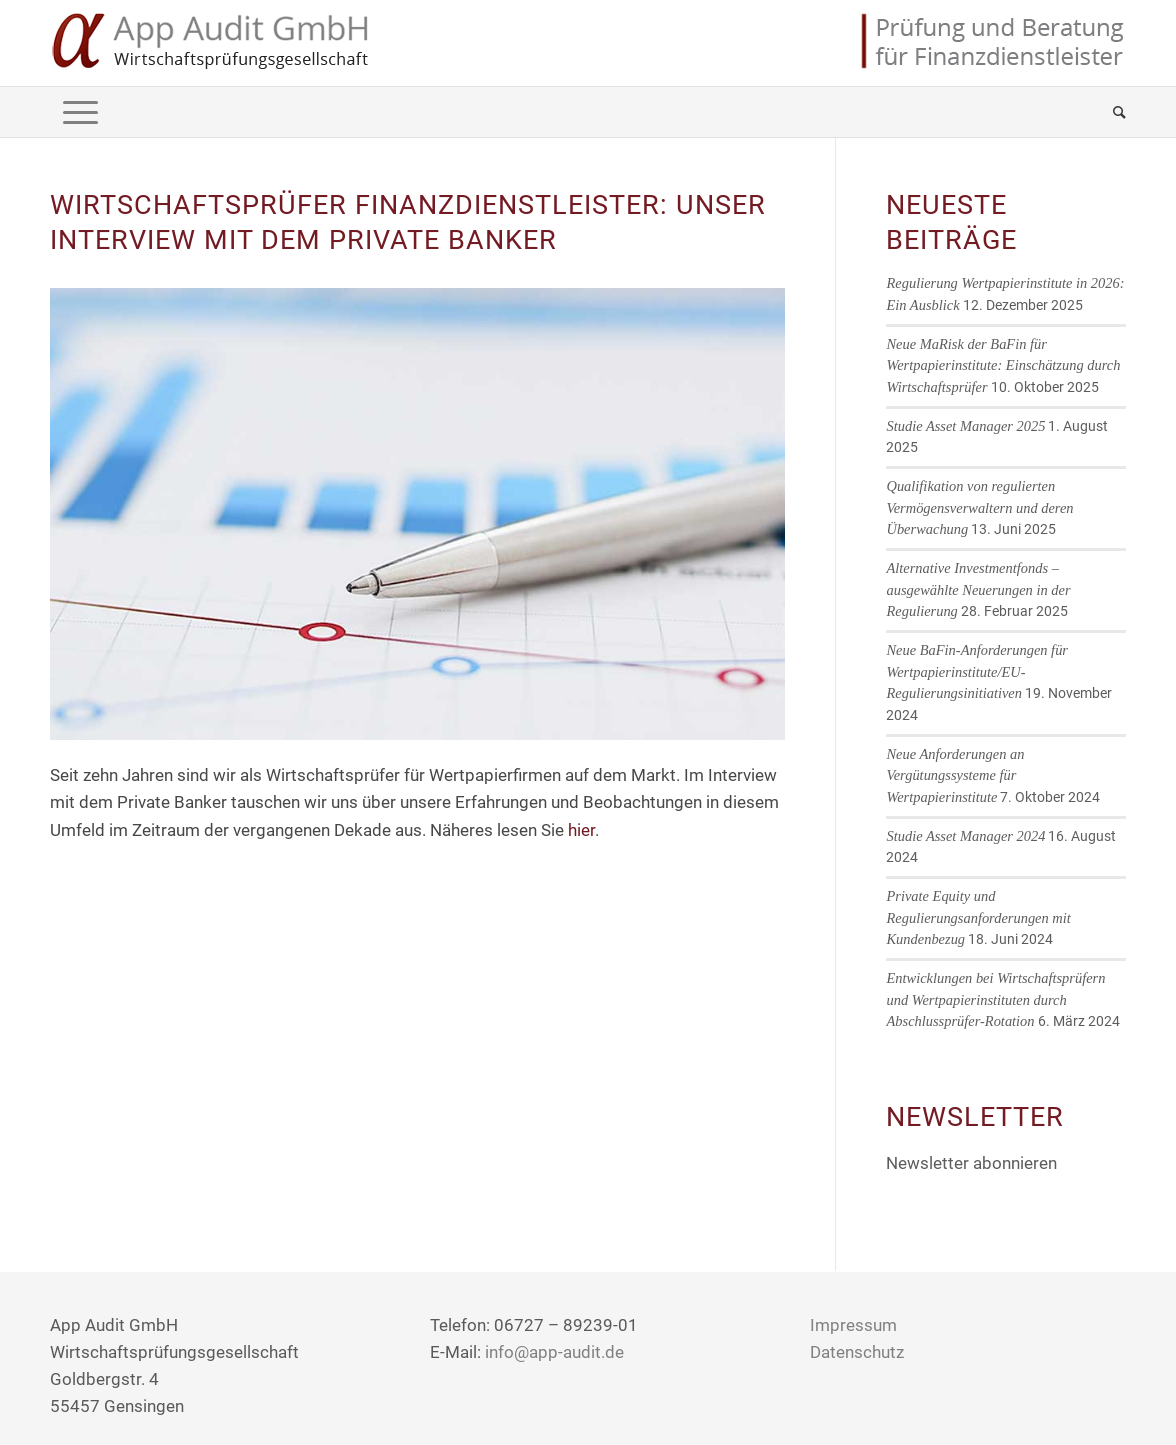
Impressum (853, 1325)
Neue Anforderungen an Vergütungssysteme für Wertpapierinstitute (955, 775)
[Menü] (80, 112)
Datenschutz (857, 1352)
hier (581, 830)
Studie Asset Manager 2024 (965, 836)
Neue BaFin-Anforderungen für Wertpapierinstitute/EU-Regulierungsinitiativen (977, 671)
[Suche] (1113, 112)
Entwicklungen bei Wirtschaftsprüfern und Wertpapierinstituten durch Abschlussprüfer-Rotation (995, 999)
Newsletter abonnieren (971, 1163)
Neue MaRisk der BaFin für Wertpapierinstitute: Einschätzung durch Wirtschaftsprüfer (1003, 365)
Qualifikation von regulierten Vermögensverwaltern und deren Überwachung (979, 507)
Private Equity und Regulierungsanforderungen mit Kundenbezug (978, 917)
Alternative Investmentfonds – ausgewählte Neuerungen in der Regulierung (978, 589)
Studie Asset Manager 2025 (965, 426)
